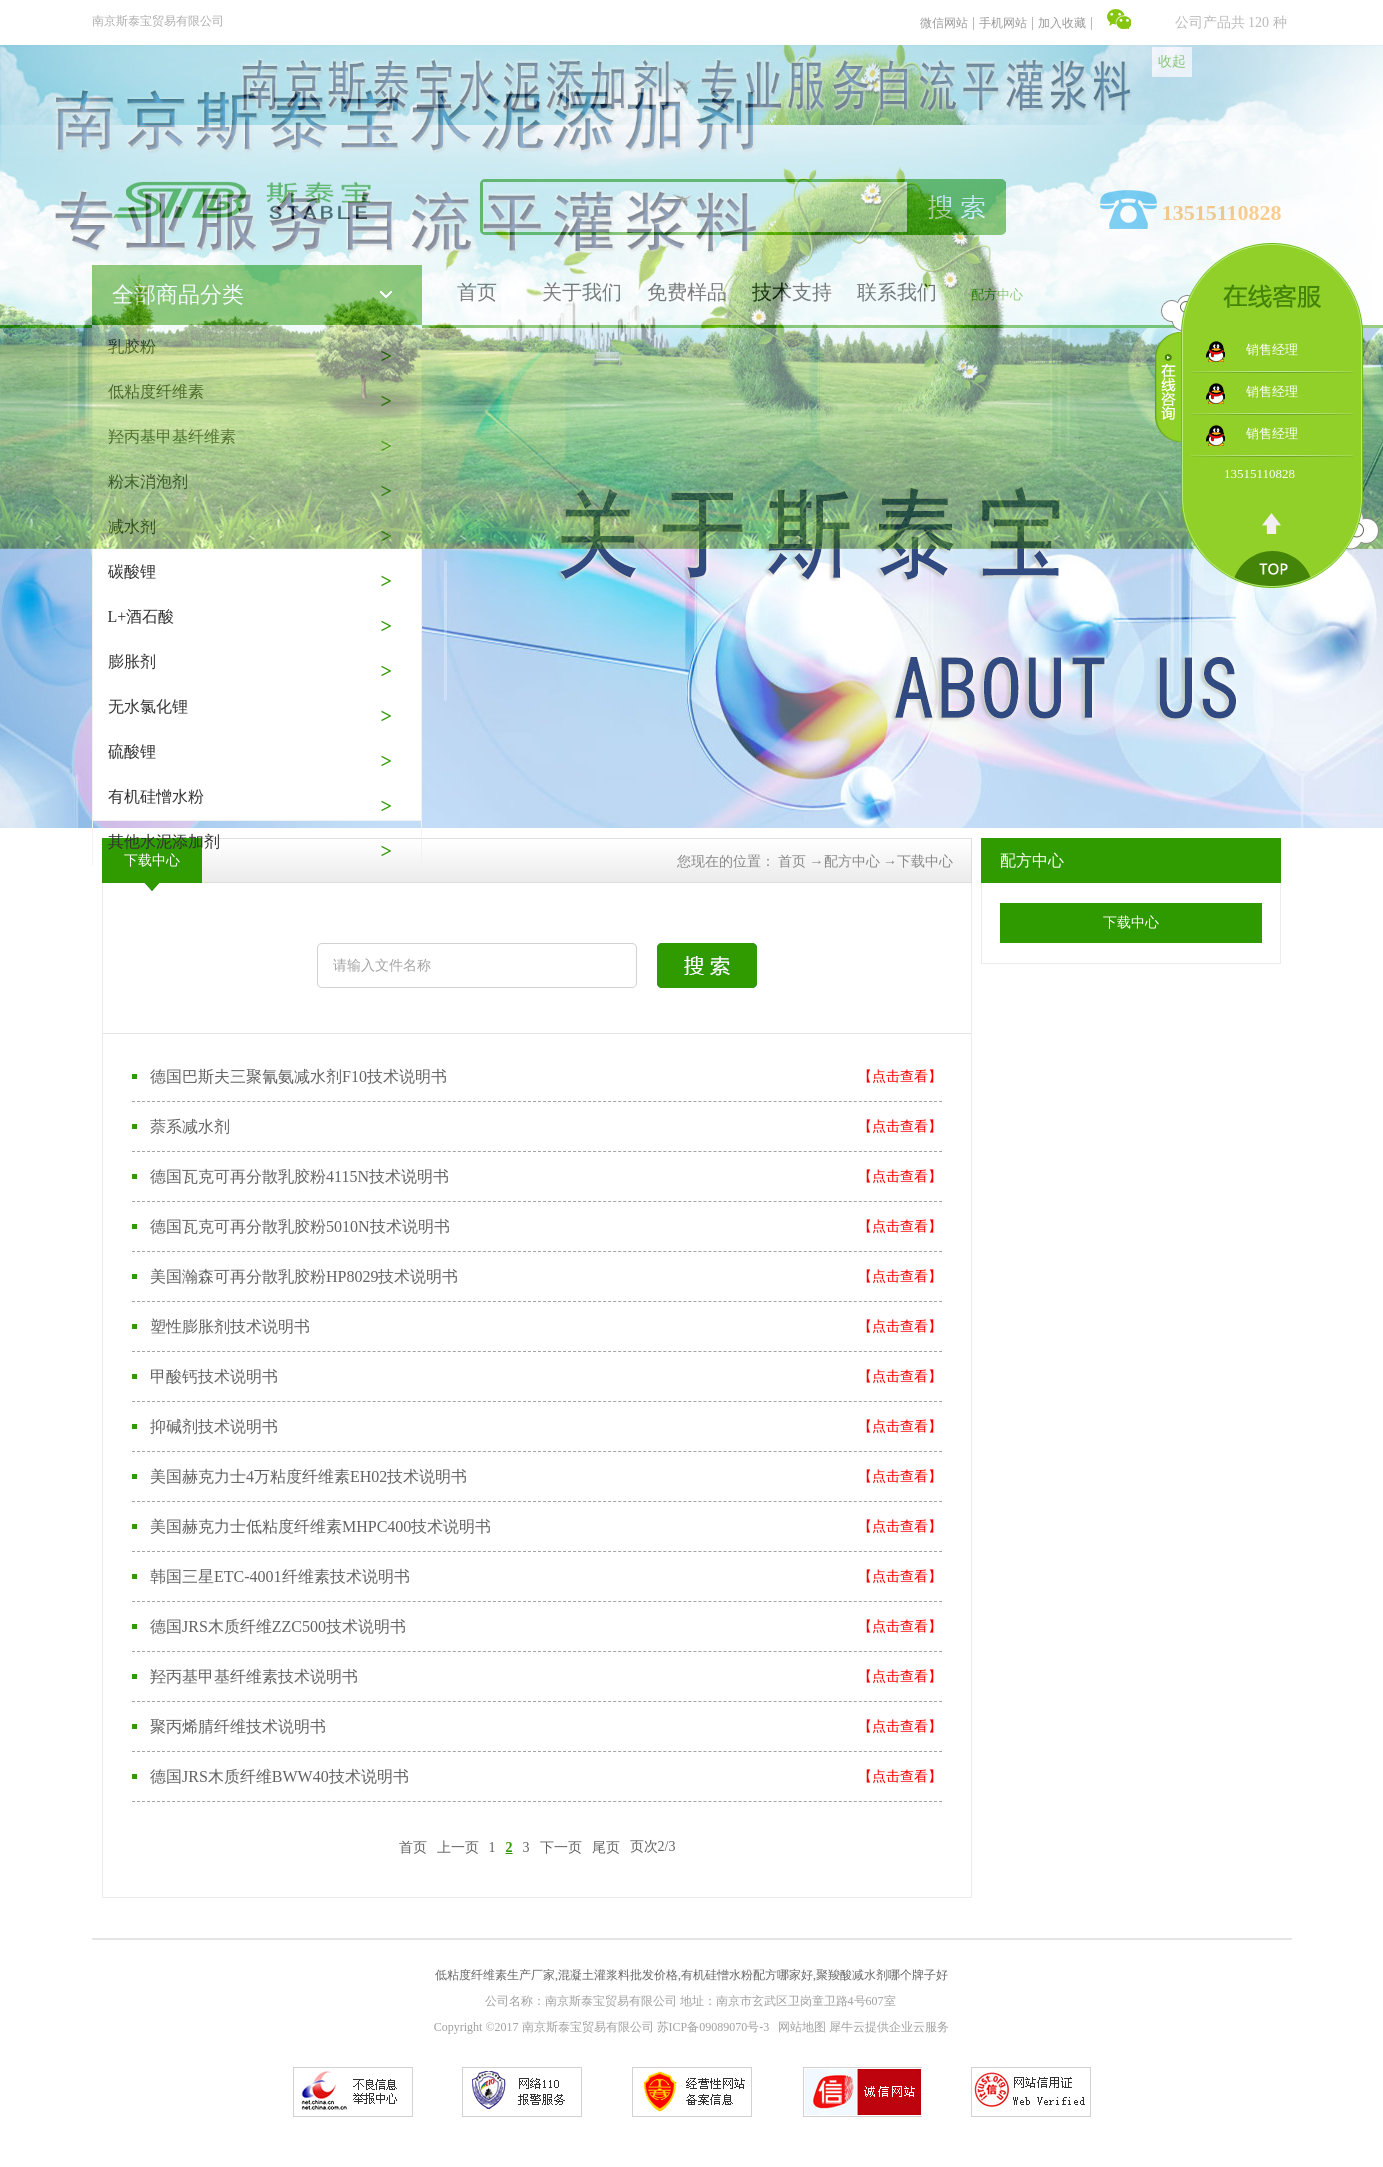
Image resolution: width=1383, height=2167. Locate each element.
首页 (413, 1846)
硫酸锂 (132, 751)
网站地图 (799, 2027)
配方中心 (852, 861)
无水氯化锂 (148, 706)
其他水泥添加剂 (164, 841)
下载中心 (925, 861)
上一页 (458, 1846)
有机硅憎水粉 (156, 796)
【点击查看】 (900, 1076)
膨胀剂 (132, 661)
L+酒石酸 (141, 616)
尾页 (606, 1846)
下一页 (561, 1846)
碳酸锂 (132, 571)
